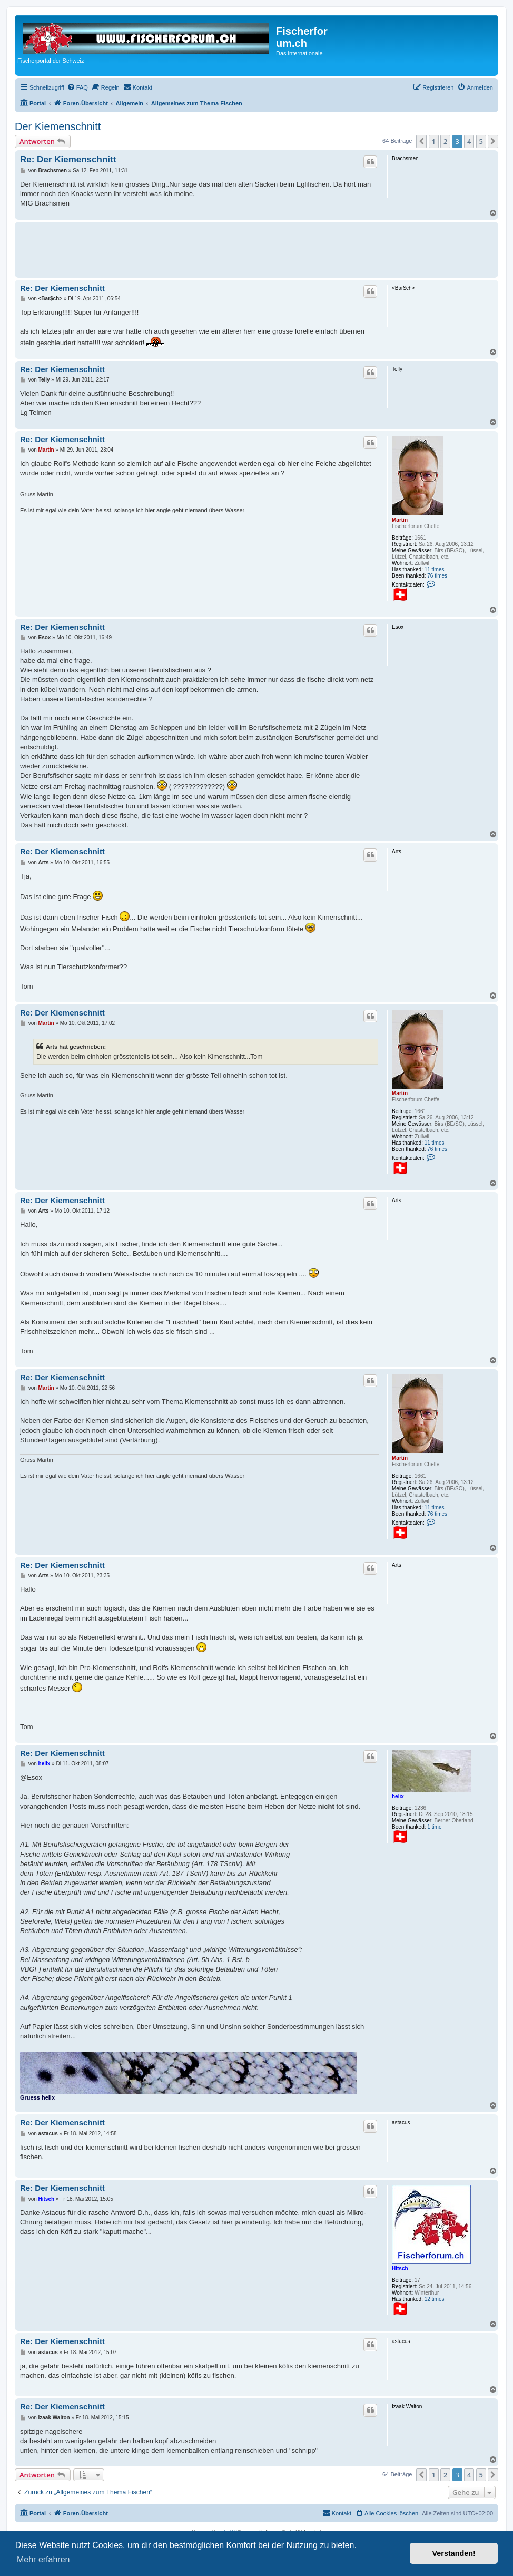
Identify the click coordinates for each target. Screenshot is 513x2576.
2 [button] (445, 141)
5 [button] (481, 141)
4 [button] (469, 141)
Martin (400, 520)
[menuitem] (77, 87)
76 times (437, 576)
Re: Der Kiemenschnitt (68, 159)
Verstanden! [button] (454, 2553)
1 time (434, 1827)
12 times (435, 2299)
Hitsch (400, 2268)
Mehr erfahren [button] (43, 2559)
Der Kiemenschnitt (58, 126)
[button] (421, 141)
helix (398, 1796)
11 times (435, 569)
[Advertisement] (211, 248)
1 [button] (434, 141)
